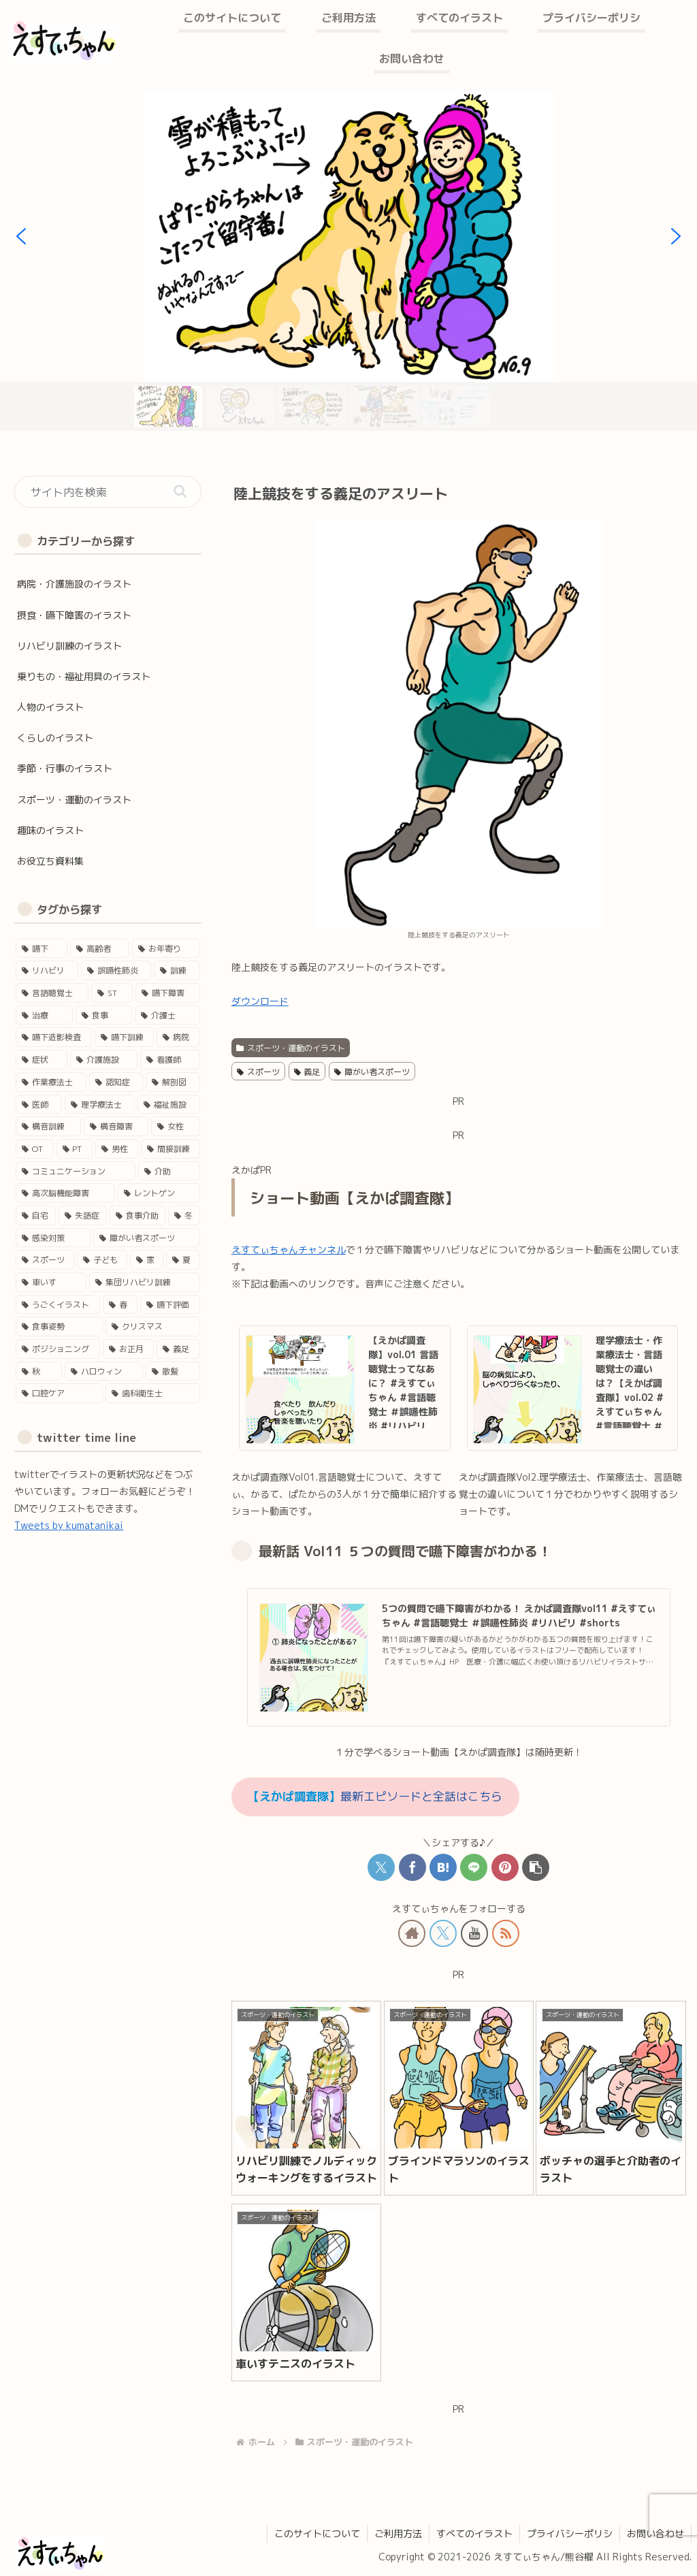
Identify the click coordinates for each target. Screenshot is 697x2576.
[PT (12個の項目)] (74, 1149)
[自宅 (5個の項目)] (36, 1215)
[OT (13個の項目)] (34, 1149)
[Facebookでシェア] (412, 1867)
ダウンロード (260, 1001)
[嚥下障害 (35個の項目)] (167, 993)
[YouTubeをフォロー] (474, 1933)
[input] (107, 492)
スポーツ (258, 1072)
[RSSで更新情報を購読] (505, 1933)
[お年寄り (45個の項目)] (165, 949)
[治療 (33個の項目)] (44, 1015)
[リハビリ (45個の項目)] (47, 970)
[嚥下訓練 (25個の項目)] (124, 1037)
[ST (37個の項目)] (112, 993)
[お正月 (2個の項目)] (128, 1349)
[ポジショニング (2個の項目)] (57, 1349)
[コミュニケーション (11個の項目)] (75, 1171)
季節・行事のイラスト (64, 768)
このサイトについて (317, 2533)
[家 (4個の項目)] (147, 1260)
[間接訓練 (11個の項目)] (170, 1149)
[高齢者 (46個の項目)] (99, 949)
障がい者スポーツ (372, 1072)
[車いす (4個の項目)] (51, 1282)
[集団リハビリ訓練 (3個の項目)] (144, 1282)
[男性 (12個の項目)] (116, 1149)
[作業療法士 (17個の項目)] (51, 1082)
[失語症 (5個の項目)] (83, 1215)
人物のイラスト (50, 707)
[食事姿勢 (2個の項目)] (59, 1326)
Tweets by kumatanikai (68, 1525)
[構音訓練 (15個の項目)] (48, 1126)
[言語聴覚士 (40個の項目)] (52, 993)
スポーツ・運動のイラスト (290, 1048)
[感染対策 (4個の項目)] (53, 1238)
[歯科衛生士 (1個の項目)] (153, 1393)
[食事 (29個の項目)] (104, 1015)
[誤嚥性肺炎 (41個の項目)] (116, 970)
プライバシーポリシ (570, 2533)
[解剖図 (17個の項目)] (172, 1082)
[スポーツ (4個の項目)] (45, 1260)
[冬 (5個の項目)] (184, 1215)
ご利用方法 (398, 2533)
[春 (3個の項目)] (120, 1305)
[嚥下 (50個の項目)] (41, 949)
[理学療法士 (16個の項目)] (100, 1104)
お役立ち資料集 (50, 860)
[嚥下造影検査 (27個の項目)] (53, 1037)
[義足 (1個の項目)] (178, 1349)
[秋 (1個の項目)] (38, 1371)
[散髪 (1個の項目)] (172, 1371)
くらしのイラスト (55, 737)
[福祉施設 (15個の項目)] (168, 1104)
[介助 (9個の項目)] (169, 1171)
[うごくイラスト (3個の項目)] (57, 1305)
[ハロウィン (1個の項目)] (104, 1371)
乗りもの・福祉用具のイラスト (83, 676)
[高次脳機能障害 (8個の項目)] (65, 1193)
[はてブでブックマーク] (443, 1867)
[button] (21, 236)
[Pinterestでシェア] (505, 1867)
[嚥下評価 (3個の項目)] (169, 1305)
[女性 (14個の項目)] (175, 1126)
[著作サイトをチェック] (411, 1933)
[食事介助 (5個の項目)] (138, 1215)
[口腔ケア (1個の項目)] (59, 1393)
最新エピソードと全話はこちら (375, 1796)
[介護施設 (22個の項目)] (103, 1059)
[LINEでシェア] (473, 1867)
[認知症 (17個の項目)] (116, 1082)
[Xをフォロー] (443, 1933)
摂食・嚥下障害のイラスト (74, 615)
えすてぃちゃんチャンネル (288, 1249)
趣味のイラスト (50, 830)
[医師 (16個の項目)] (38, 1104)
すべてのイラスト (474, 2533)
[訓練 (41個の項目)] (176, 970)
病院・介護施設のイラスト (74, 583)
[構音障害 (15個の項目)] (116, 1126)
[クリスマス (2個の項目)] (153, 1326)
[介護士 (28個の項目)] (167, 1015)
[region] (348, 261)
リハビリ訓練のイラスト (69, 645)
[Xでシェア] (381, 1867)
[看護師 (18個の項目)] (169, 1059)
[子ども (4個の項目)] (102, 1260)
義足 (307, 1072)
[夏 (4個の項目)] (183, 1260)
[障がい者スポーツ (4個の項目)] (146, 1238)
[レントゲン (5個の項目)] (159, 1193)
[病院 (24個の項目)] (178, 1037)
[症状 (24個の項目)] (41, 1059)
